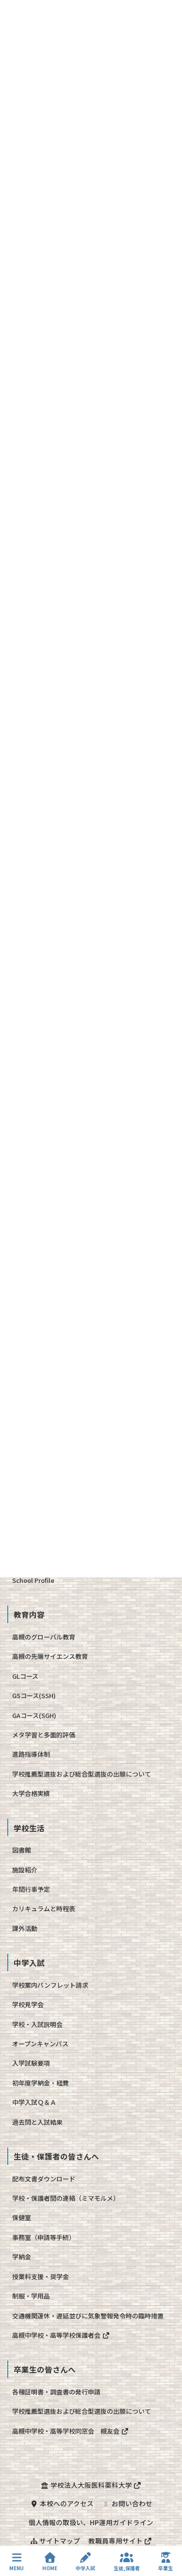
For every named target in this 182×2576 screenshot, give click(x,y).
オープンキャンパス (40, 2043)
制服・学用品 (31, 2295)
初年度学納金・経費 (40, 2082)
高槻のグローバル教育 (43, 1636)
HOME (49, 2561)
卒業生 (165, 2561)
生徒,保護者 (127, 2561)
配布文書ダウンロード (43, 2178)
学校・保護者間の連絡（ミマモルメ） (65, 2198)
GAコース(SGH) (34, 1715)
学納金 (21, 2256)
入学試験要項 (31, 2063)
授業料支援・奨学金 (40, 2276)
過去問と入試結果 (37, 2122)
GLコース (25, 1676)
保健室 (21, 2217)
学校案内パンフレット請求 (50, 1985)
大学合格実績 (31, 1793)
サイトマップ (55, 2540)
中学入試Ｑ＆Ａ (34, 2102)
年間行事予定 (31, 1889)
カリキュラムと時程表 (43, 1908)
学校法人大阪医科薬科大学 (90, 2485)
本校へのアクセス (61, 2503)
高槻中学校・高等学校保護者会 (61, 2335)
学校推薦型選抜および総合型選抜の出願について (81, 1774)
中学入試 (85, 2561)
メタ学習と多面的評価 (43, 1734)
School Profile (33, 1580)
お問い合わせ (126, 2503)
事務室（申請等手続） (43, 2237)
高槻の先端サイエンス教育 (50, 1656)
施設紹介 (24, 1869)
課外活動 (24, 1928)
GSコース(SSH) (34, 1695)
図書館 (21, 1850)
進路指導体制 (31, 1754)
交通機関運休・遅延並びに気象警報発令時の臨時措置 (88, 2315)
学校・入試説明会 (37, 2024)
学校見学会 (28, 2004)
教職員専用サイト (120, 2540)
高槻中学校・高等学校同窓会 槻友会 (70, 2431)
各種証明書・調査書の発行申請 (56, 2391)
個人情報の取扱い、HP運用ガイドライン (91, 2522)
